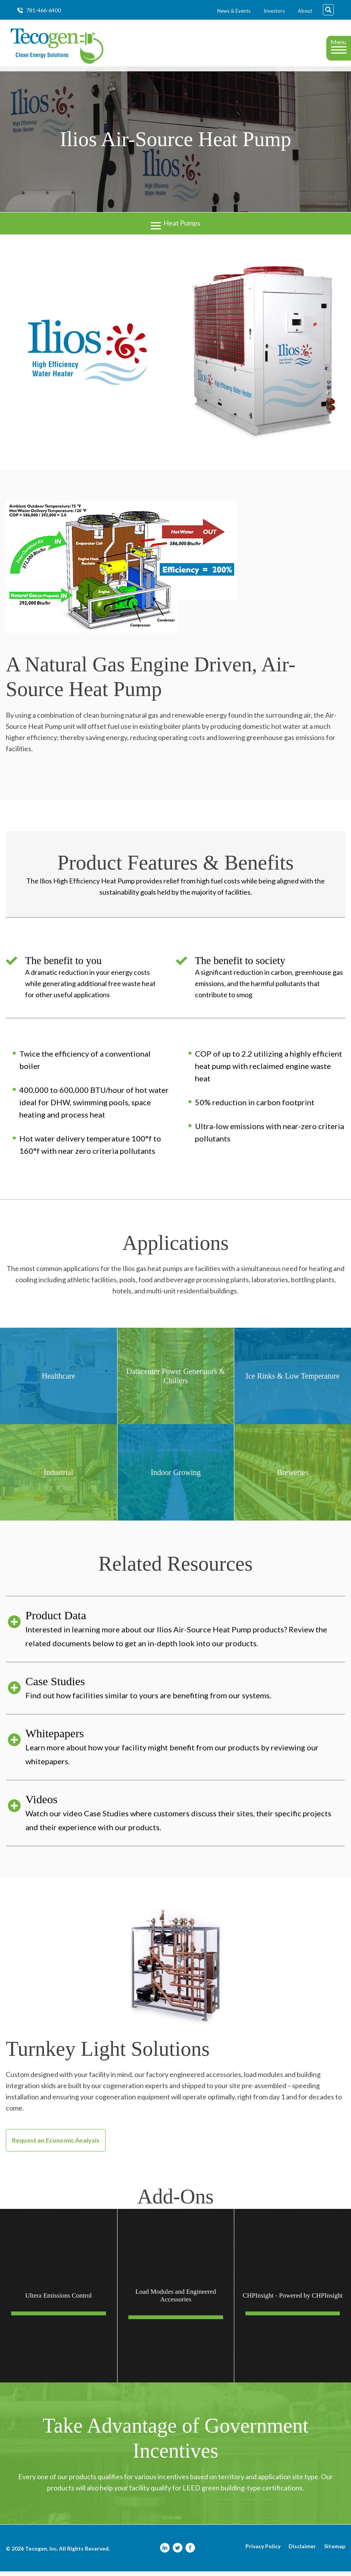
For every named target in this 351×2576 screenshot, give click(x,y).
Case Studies (185, 1693)
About (305, 11)
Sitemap (334, 2551)
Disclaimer (302, 2551)
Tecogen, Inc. (41, 2553)
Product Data (185, 1634)
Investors (274, 11)
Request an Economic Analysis (55, 2144)
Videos (185, 1818)
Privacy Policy (262, 2551)
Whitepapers (185, 1752)
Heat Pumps (175, 227)
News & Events (233, 11)
